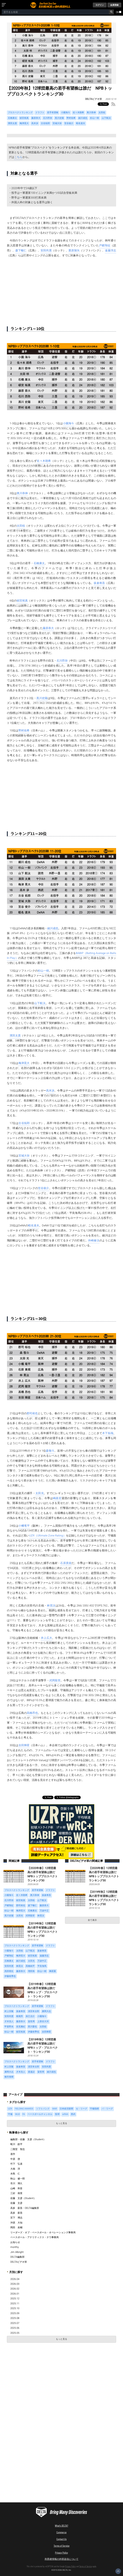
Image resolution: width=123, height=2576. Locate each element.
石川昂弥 (62, 661)
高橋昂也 (32, 1713)
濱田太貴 (15, 1036)
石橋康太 (39, 563)
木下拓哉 (107, 1433)
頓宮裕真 (22, 601)
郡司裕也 (32, 1413)
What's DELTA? (61, 2525)
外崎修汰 (93, 1240)
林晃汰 (51, 1606)
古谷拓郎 (24, 1123)
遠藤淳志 (110, 250)
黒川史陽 (42, 698)
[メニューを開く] (4, 5)
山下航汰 (40, 1003)
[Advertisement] (61, 289)
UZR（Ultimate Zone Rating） (47, 1536)
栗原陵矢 (74, 250)
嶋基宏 (57, 1498)
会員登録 (114, 5)
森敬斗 (50, 1451)
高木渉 (50, 1091)
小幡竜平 (24, 1526)
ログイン (100, 5)
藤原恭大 (48, 628)
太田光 (39, 1493)
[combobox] (55, 12)
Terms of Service (62, 2545)
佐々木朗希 (44, 461)
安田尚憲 (46, 250)
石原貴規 (65, 1563)
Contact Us (61, 2539)
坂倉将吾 (99, 583)
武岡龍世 (55, 1680)
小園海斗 (68, 423)
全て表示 (92, 1920)
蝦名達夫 (33, 1225)
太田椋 (21, 526)
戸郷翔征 (105, 245)
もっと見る (61, 2123)
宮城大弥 (24, 1156)
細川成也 (52, 928)
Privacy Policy (61, 2552)
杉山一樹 (43, 971)
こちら (18, 157)
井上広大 (46, 1638)
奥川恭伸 (22, 493)
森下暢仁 (21, 250)
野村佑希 (24, 730)
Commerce (61, 2532)
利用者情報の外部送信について (61, 2558)
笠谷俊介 (43, 1188)
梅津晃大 (24, 1063)
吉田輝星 (24, 1745)
